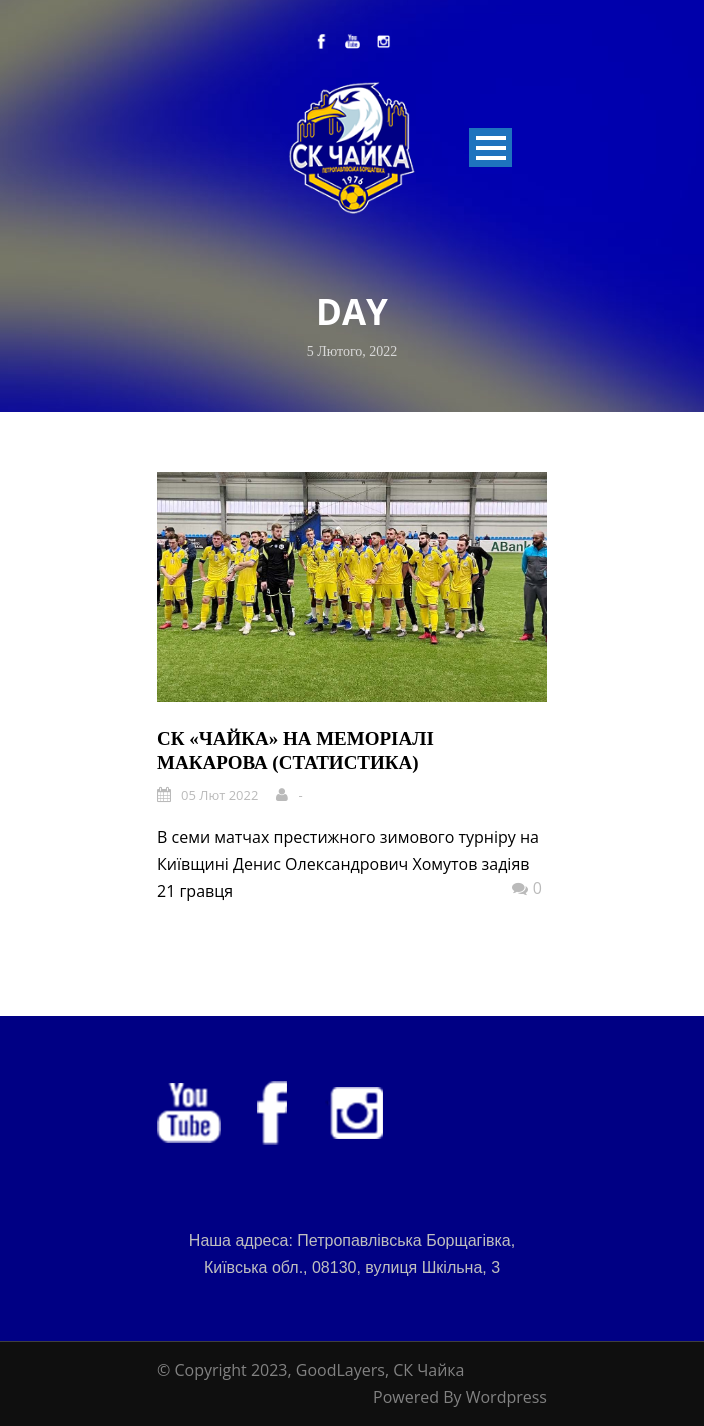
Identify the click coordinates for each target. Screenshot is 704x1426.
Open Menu (490, 147)
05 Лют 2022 (219, 795)
